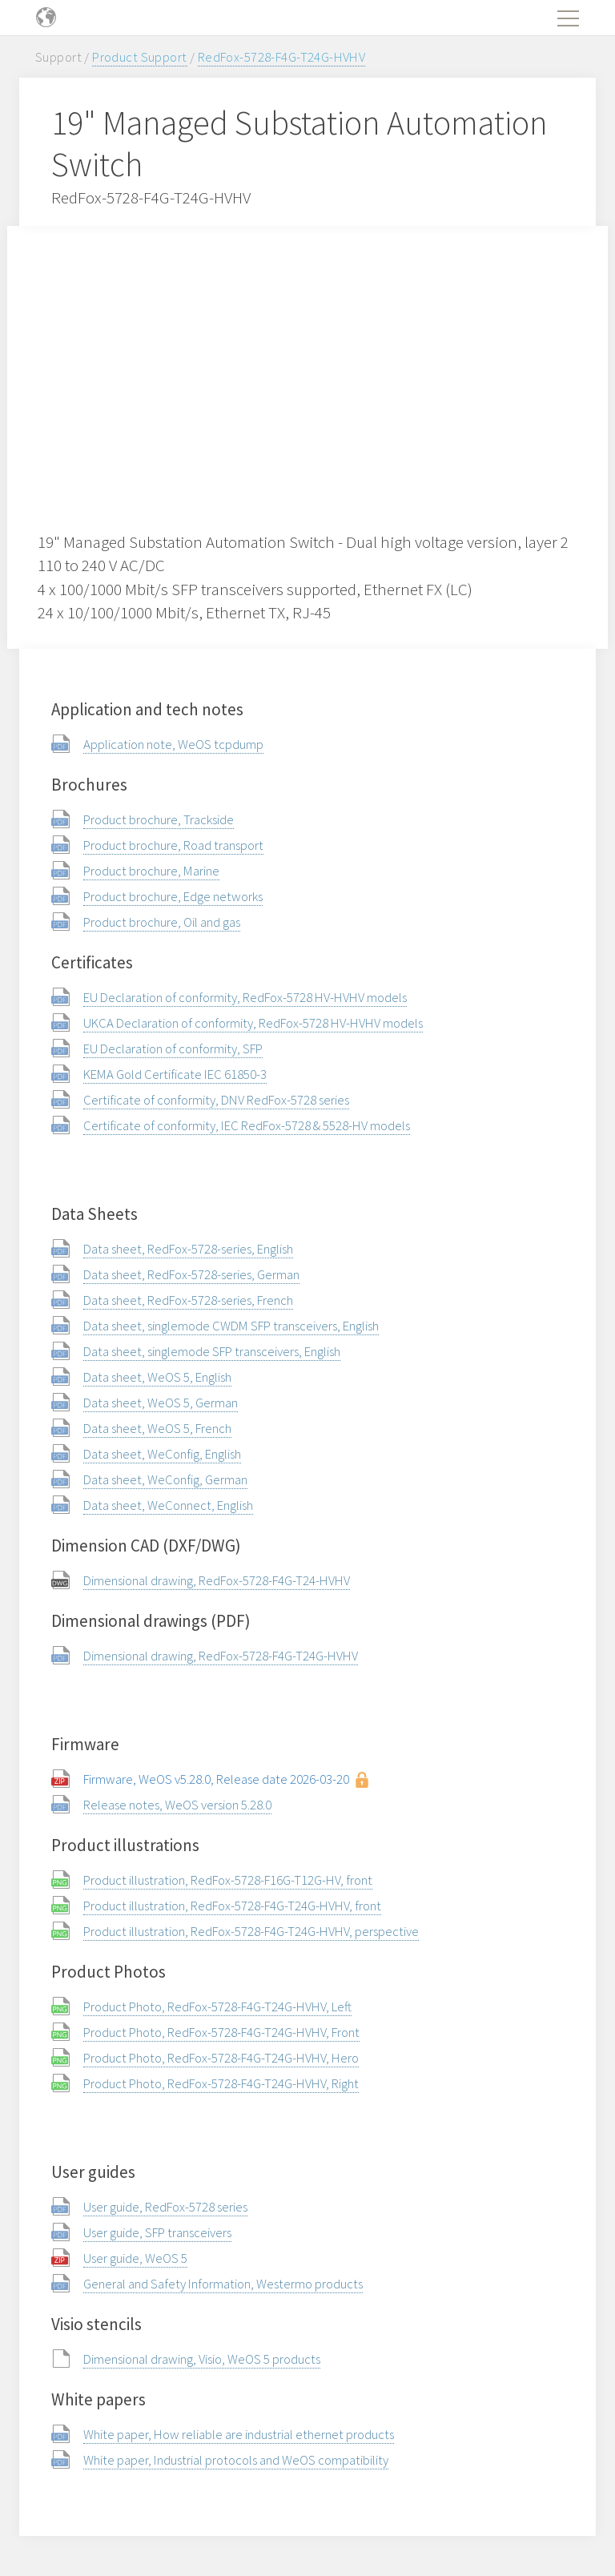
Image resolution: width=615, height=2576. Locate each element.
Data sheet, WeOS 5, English (157, 1377)
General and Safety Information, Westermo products (223, 2283)
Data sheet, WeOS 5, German (160, 1402)
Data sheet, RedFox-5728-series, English (188, 1249)
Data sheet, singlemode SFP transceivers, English (211, 1351)
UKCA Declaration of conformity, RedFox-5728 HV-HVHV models (253, 1023)
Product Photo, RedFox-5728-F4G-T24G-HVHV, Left (217, 2006)
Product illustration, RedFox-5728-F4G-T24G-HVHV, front (232, 1905)
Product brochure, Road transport (173, 845)
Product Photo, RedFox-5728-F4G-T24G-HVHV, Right (221, 2083)
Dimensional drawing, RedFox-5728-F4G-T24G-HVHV (220, 1655)
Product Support (139, 57)
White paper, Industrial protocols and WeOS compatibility (235, 2460)
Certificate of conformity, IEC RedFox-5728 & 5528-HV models (246, 1125)
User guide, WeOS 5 (135, 2258)
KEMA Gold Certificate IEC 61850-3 (175, 1074)
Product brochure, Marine (151, 870)
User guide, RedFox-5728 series (165, 2207)
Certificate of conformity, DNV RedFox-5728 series (216, 1100)
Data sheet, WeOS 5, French (157, 1428)
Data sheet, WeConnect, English (168, 1505)
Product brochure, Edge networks (173, 896)
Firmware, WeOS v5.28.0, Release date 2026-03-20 (216, 1779)
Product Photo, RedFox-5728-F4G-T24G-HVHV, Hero (221, 2058)
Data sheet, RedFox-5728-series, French (188, 1300)
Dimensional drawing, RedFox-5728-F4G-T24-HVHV (216, 1580)
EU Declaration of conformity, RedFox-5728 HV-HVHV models (245, 997)
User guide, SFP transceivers (157, 2232)
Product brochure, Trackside (158, 819)
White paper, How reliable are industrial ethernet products (238, 2434)
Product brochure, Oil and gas (161, 922)
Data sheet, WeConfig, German (165, 1479)
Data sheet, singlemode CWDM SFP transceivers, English (231, 1325)
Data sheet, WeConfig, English (162, 1454)
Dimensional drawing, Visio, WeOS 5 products (201, 2359)
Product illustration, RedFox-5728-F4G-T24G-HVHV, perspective (251, 1931)
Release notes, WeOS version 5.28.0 (177, 1804)
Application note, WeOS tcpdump (173, 744)
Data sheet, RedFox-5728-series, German (191, 1274)
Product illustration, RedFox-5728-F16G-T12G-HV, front (227, 1880)
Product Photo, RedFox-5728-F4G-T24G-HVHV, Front (221, 2032)
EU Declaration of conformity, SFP (173, 1048)
